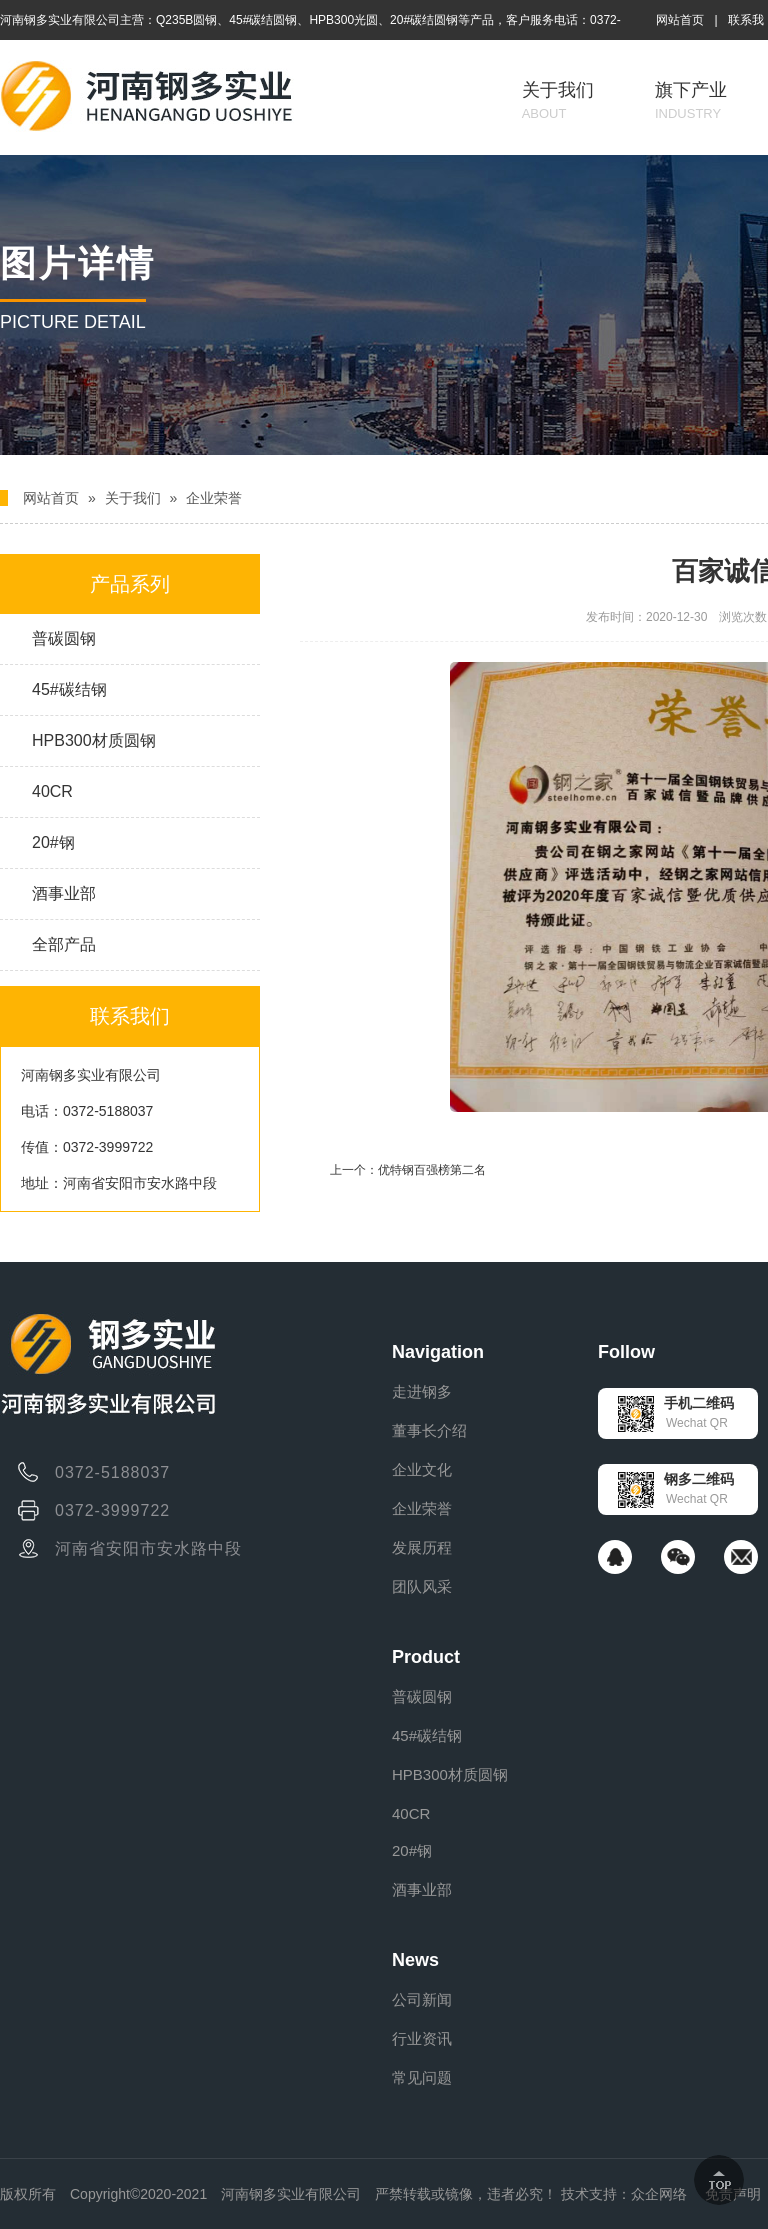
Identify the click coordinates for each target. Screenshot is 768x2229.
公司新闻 (422, 1999)
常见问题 (422, 2077)
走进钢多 (422, 1391)
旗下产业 (691, 100)
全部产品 (64, 944)
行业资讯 (422, 2038)
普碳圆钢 (64, 638)
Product (426, 1657)
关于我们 (558, 100)
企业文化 (422, 1469)
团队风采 (422, 1586)
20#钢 (53, 842)
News (415, 1960)
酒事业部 (64, 893)
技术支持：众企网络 (624, 2194)
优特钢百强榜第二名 (432, 1170)
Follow (626, 1352)
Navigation (438, 1352)
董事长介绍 (429, 1430)
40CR (52, 791)
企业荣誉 (214, 498)
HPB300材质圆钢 (94, 740)
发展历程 (422, 1547)
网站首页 (680, 20)
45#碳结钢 (69, 689)
